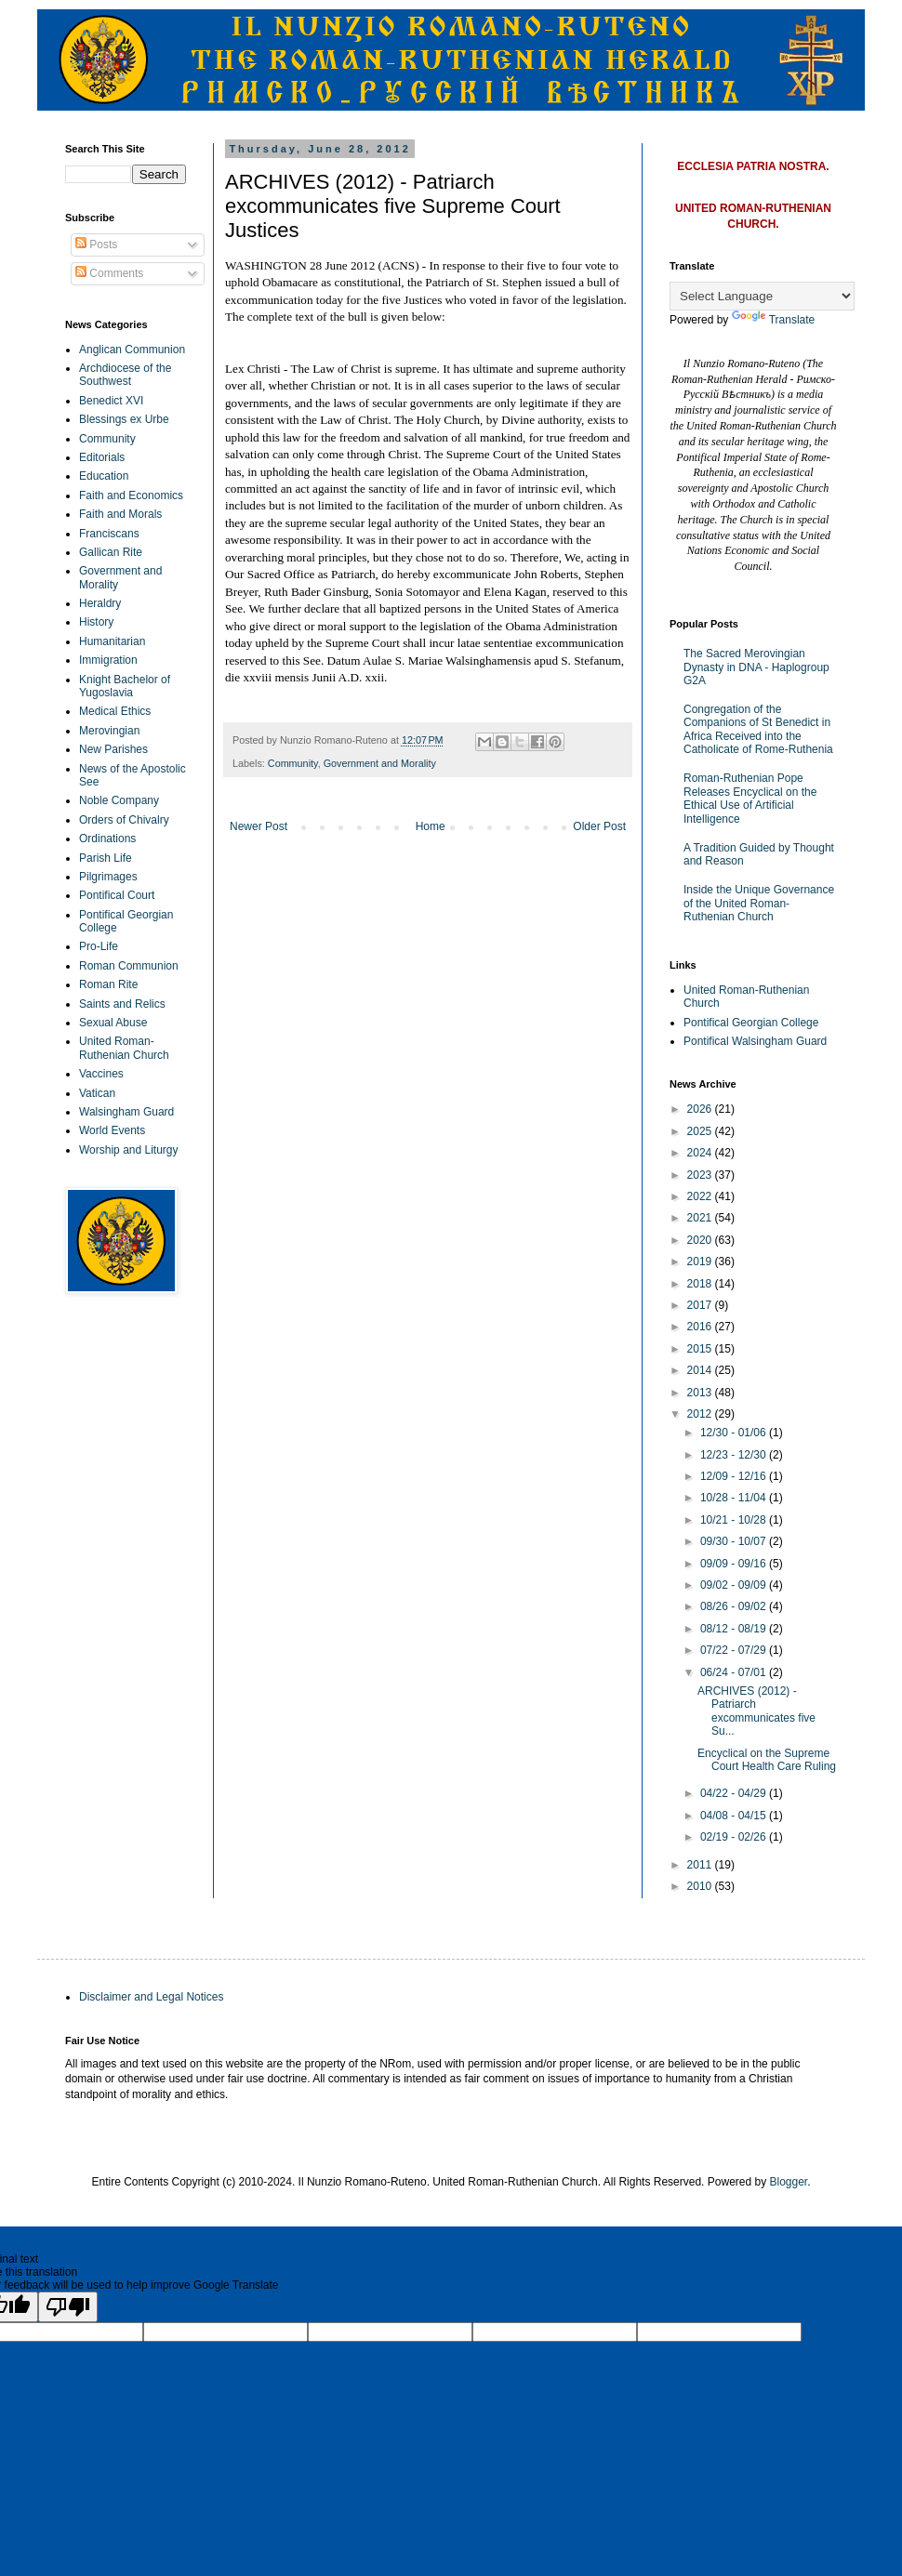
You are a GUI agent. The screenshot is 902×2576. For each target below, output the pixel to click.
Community (293, 763)
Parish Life (105, 858)
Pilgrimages (108, 876)
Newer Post (258, 826)
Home (430, 826)
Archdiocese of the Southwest (125, 375)
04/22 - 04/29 (734, 1793)
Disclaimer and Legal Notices (151, 1996)
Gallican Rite (110, 552)
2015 (701, 1348)
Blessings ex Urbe (124, 419)
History (96, 621)
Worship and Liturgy (129, 1149)
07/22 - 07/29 (734, 1650)
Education (103, 475)
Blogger (789, 2181)
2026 (701, 1109)
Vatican (97, 1093)
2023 (701, 1175)
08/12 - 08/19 (734, 1628)
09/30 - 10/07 (734, 1541)
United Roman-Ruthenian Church (124, 1048)
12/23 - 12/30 (734, 1454)
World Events (112, 1130)
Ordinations (107, 838)
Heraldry (100, 603)
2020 (701, 1240)
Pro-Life (98, 946)
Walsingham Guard (126, 1111)
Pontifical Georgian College (750, 1022)
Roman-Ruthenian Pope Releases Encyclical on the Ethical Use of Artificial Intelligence (749, 798)
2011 (701, 1864)
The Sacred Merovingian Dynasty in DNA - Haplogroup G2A (756, 667)
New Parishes (113, 749)
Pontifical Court (116, 895)
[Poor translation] (68, 2307)
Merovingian (109, 730)
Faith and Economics (131, 495)
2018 (701, 1283)
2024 (701, 1152)
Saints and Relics (122, 1004)
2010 (701, 1886)
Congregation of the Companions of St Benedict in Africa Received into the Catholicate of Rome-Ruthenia (758, 729)
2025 (701, 1131)
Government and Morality (380, 763)
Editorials (102, 457)
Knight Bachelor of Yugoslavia (124, 686)
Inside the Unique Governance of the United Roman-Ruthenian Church (758, 903)
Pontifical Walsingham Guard (755, 1041)
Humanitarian (112, 641)
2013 (701, 1392)
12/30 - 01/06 (734, 1432)
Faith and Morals (120, 514)
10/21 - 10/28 (734, 1519)
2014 (701, 1370)
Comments (109, 273)
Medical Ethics (115, 711)
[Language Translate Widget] (762, 296)
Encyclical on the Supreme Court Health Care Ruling (766, 1760)
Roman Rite (108, 984)
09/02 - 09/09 (734, 1585)
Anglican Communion (132, 349)
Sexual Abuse (113, 1022)
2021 (701, 1217)
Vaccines (101, 1073)
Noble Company (119, 800)
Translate (774, 319)
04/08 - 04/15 (734, 1815)
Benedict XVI (111, 400)
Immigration (108, 660)
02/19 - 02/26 (734, 1836)
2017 (701, 1305)
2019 (701, 1261)
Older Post (599, 826)
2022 (701, 1196)
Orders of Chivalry (124, 819)
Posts (96, 244)
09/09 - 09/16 (734, 1563)
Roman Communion (129, 965)
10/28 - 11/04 (734, 1497)
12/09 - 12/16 (734, 1476)
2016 (701, 1326)
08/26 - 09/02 (734, 1606)
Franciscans (109, 533)
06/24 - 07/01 (734, 1672)
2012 (701, 1413)
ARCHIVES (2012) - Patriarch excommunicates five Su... (756, 1710)
